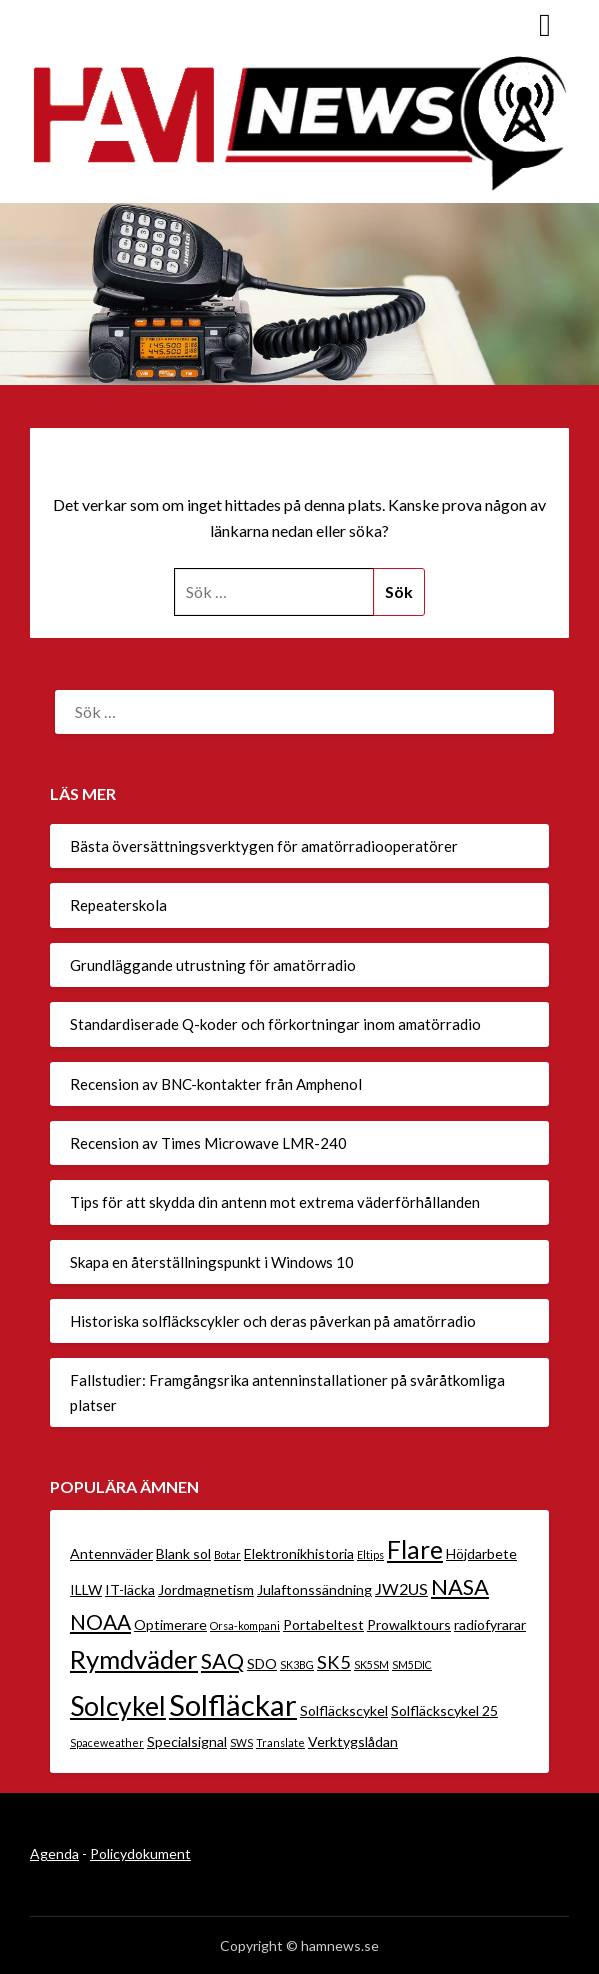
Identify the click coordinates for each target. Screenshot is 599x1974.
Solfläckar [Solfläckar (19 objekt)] (233, 1704)
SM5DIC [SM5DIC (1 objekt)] (412, 1664)
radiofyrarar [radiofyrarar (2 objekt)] (490, 1624)
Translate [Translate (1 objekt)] (280, 1742)
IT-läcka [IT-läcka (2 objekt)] (130, 1589)
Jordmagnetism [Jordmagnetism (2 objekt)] (206, 1589)
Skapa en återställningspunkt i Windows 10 (212, 1262)
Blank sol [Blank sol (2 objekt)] (183, 1553)
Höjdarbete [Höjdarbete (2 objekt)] (481, 1553)
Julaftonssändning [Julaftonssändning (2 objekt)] (314, 1589)
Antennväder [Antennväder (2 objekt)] (111, 1553)
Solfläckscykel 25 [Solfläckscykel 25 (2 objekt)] (444, 1710)
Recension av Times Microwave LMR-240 (208, 1143)
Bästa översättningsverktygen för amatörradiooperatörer (264, 846)
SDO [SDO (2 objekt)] (262, 1663)
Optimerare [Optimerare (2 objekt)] (170, 1624)
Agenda (54, 1853)
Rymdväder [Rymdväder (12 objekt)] (134, 1659)
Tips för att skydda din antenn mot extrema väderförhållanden (275, 1202)
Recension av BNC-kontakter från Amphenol (216, 1084)
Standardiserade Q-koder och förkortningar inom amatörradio (275, 1024)
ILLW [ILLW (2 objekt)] (86, 1589)
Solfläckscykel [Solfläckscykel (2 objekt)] (344, 1710)
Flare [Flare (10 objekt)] (415, 1549)
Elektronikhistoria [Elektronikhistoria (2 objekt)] (299, 1553)
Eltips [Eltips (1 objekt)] (370, 1554)
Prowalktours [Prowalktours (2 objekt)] (409, 1624)
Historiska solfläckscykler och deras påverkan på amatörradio (273, 1321)
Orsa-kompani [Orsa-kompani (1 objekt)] (245, 1625)
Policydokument (140, 1853)
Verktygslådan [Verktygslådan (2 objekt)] (353, 1741)
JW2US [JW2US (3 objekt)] (401, 1588)
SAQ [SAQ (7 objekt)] (222, 1660)
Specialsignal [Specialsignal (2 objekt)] (187, 1741)
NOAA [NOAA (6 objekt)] (100, 1621)
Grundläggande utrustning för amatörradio (213, 965)
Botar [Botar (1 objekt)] (227, 1554)
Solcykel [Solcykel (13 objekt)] (118, 1706)
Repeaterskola (118, 905)
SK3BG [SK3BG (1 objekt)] (297, 1664)
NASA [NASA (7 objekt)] (460, 1586)
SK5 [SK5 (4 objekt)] (334, 1662)
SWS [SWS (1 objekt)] (241, 1742)
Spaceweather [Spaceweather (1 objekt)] (107, 1742)
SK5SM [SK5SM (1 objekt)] (371, 1664)
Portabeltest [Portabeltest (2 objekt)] (323, 1624)
